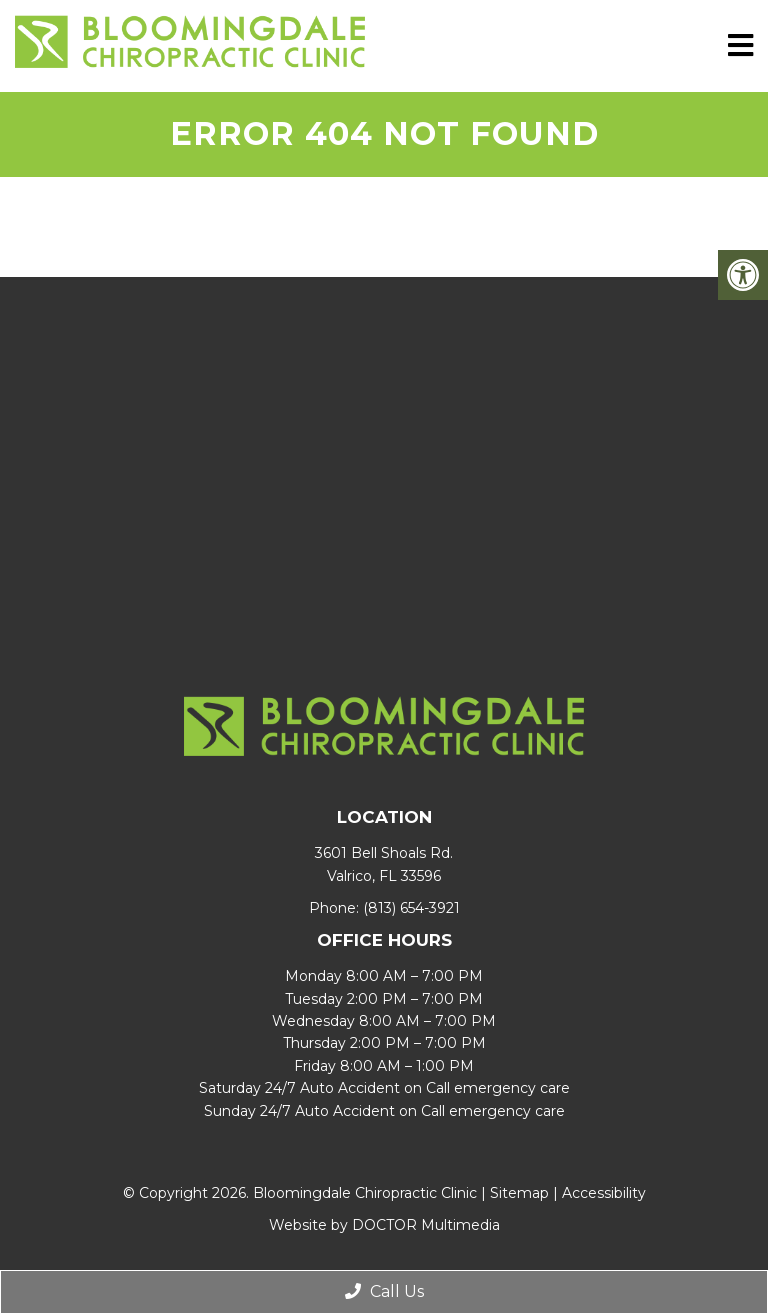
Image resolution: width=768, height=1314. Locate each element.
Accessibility (604, 1193)
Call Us (384, 1291)
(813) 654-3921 (411, 908)
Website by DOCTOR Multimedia (384, 1225)
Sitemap (519, 1193)
